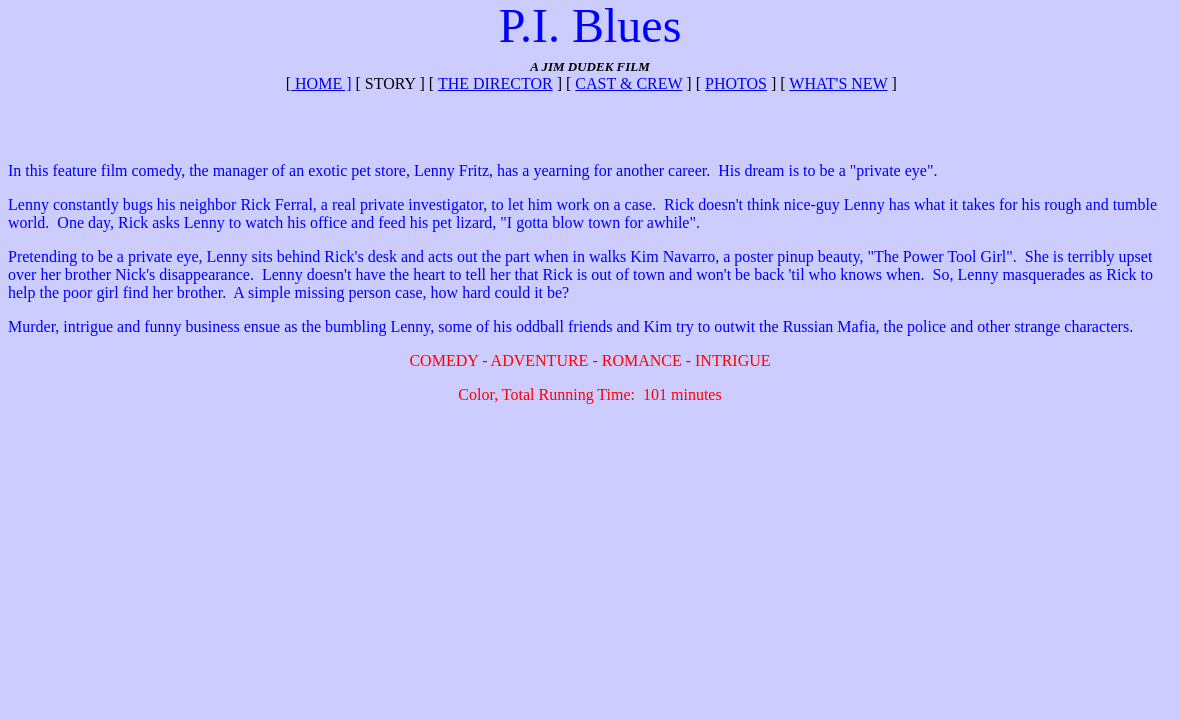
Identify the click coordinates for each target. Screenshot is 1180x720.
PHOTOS (736, 83)
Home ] (321, 83)
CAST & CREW (628, 83)
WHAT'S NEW (838, 83)
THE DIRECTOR (495, 83)
